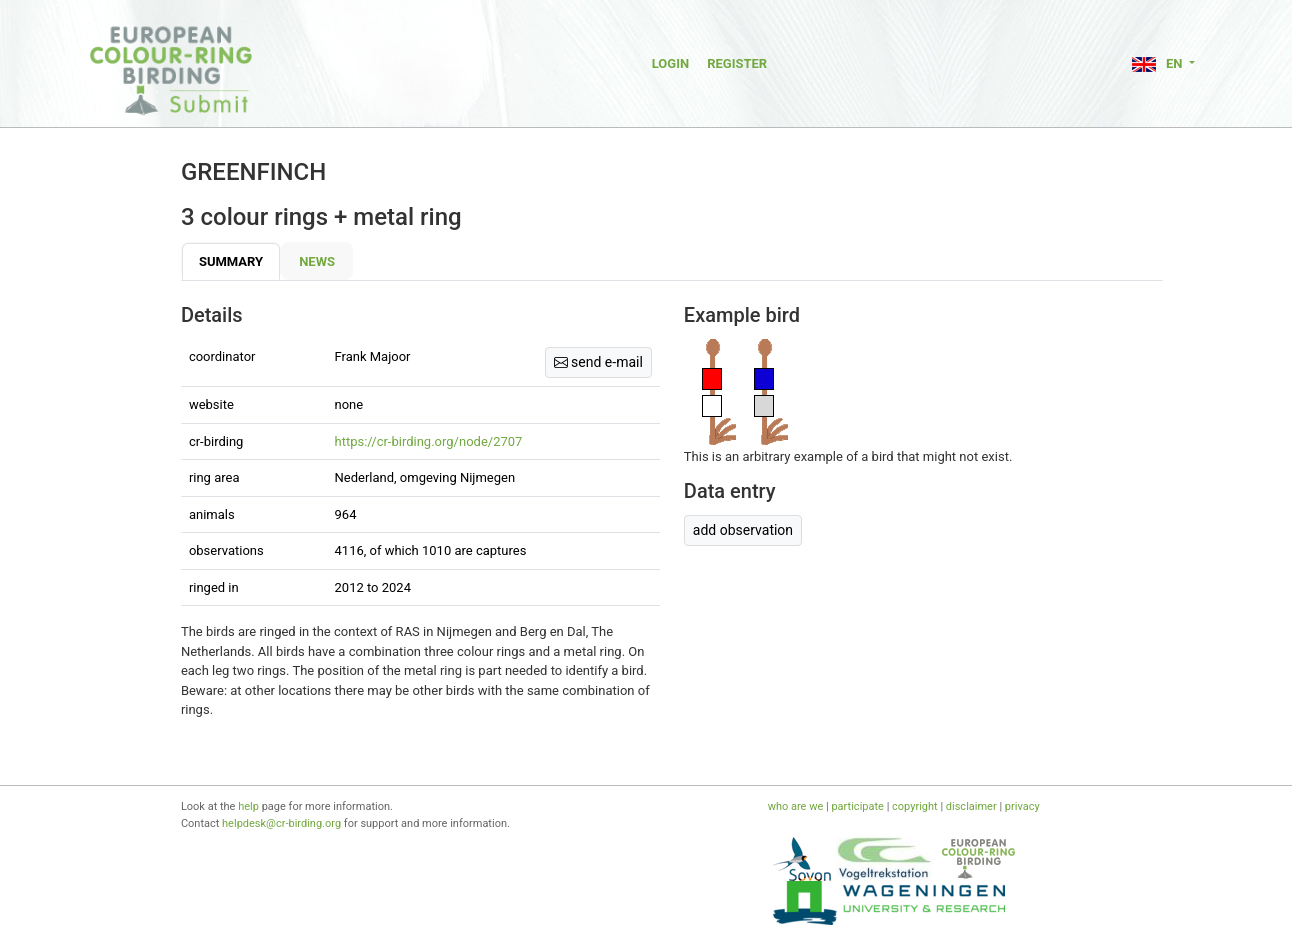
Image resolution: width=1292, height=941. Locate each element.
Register (737, 63)
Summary (231, 261)
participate (857, 806)
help (248, 806)
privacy (1022, 806)
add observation (743, 530)
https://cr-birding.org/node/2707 (429, 441)
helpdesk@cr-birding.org (281, 823)
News (317, 261)
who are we (796, 806)
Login (670, 63)
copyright (915, 806)
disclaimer (971, 806)
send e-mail (598, 362)
